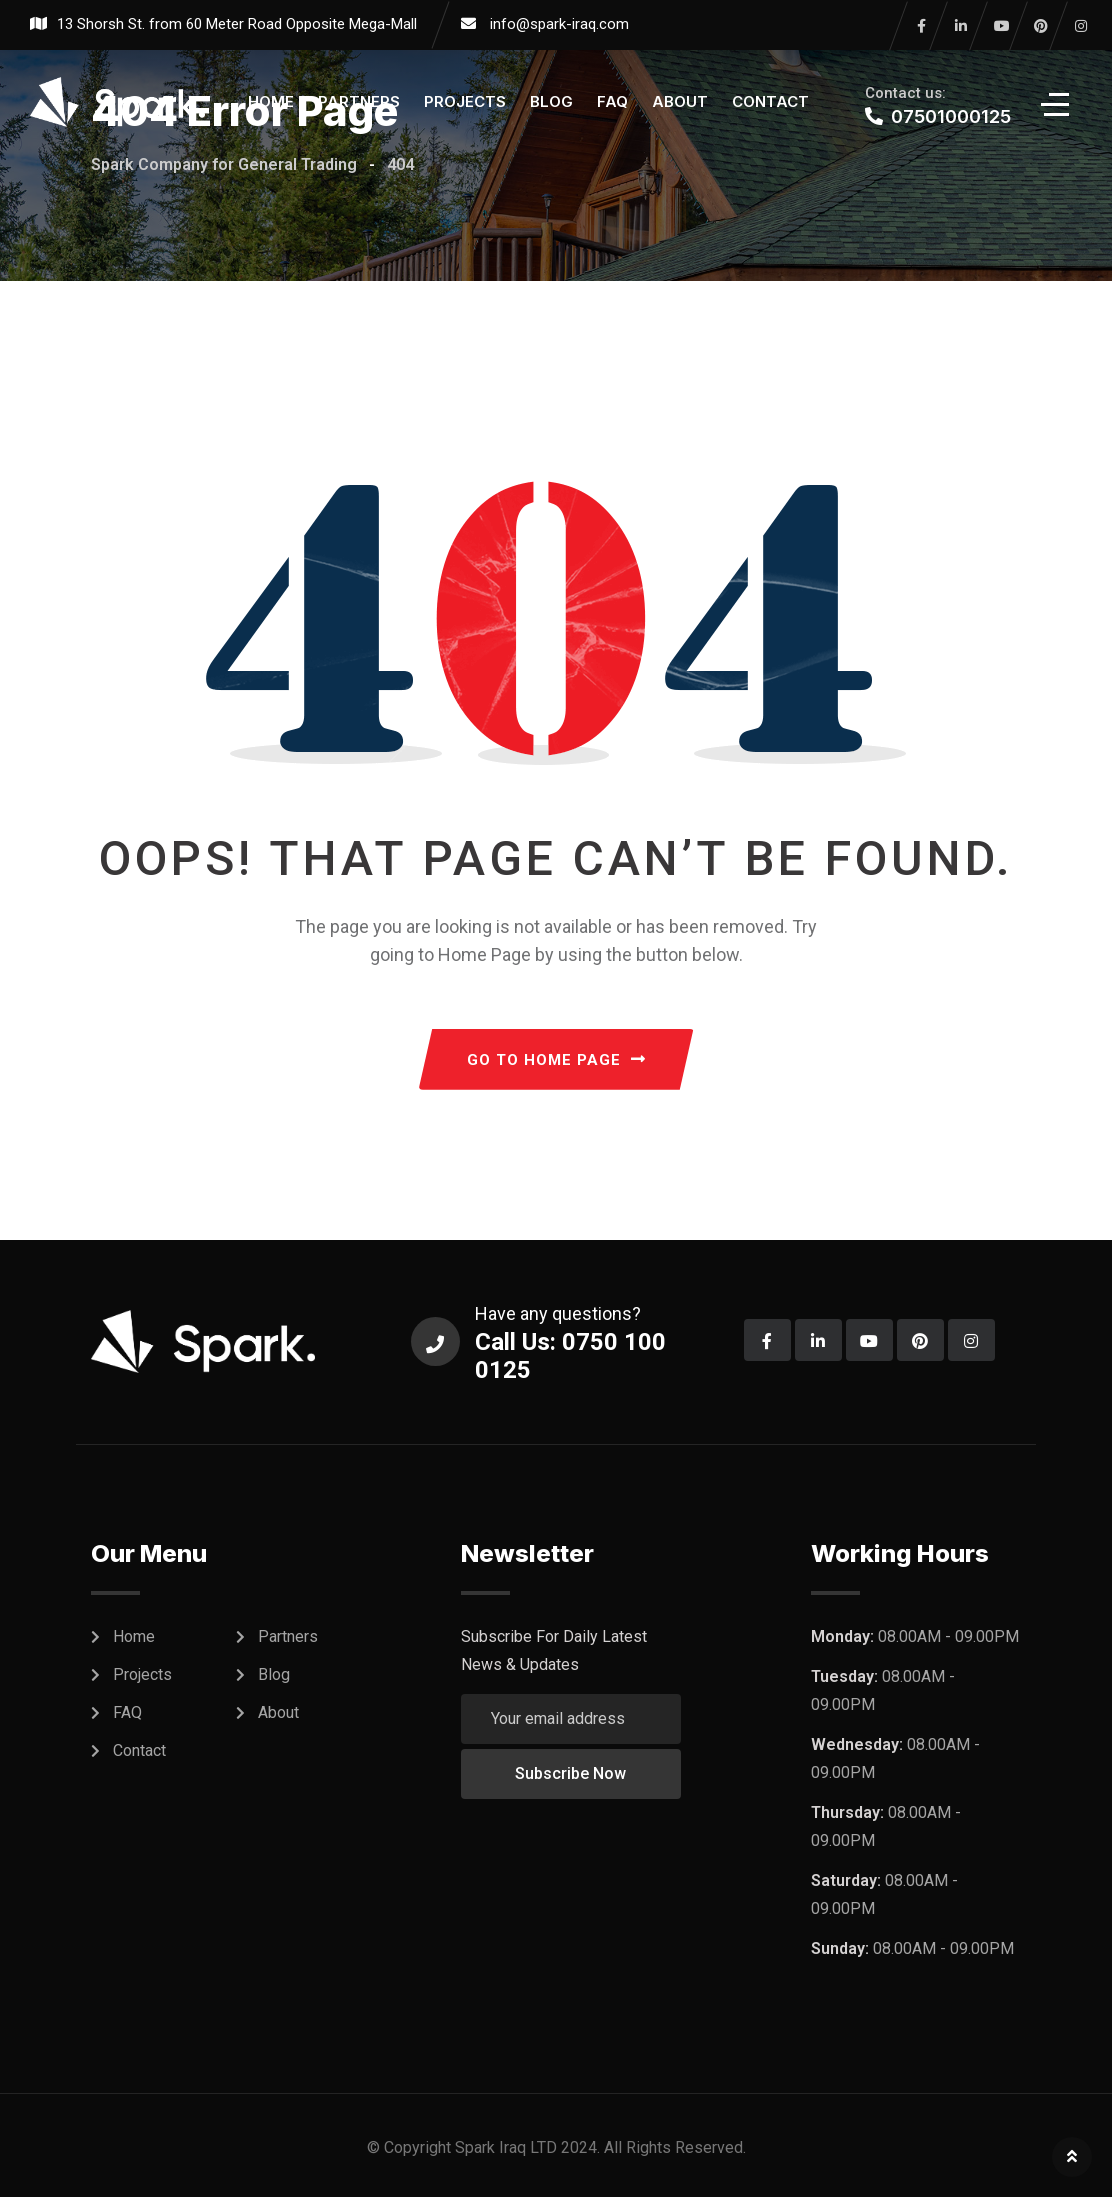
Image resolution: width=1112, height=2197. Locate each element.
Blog (551, 101)
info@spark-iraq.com (559, 24)
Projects (465, 101)
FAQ (612, 101)
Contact (770, 101)
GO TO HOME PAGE (556, 1060)
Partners (359, 101)
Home (271, 101)
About (680, 101)
